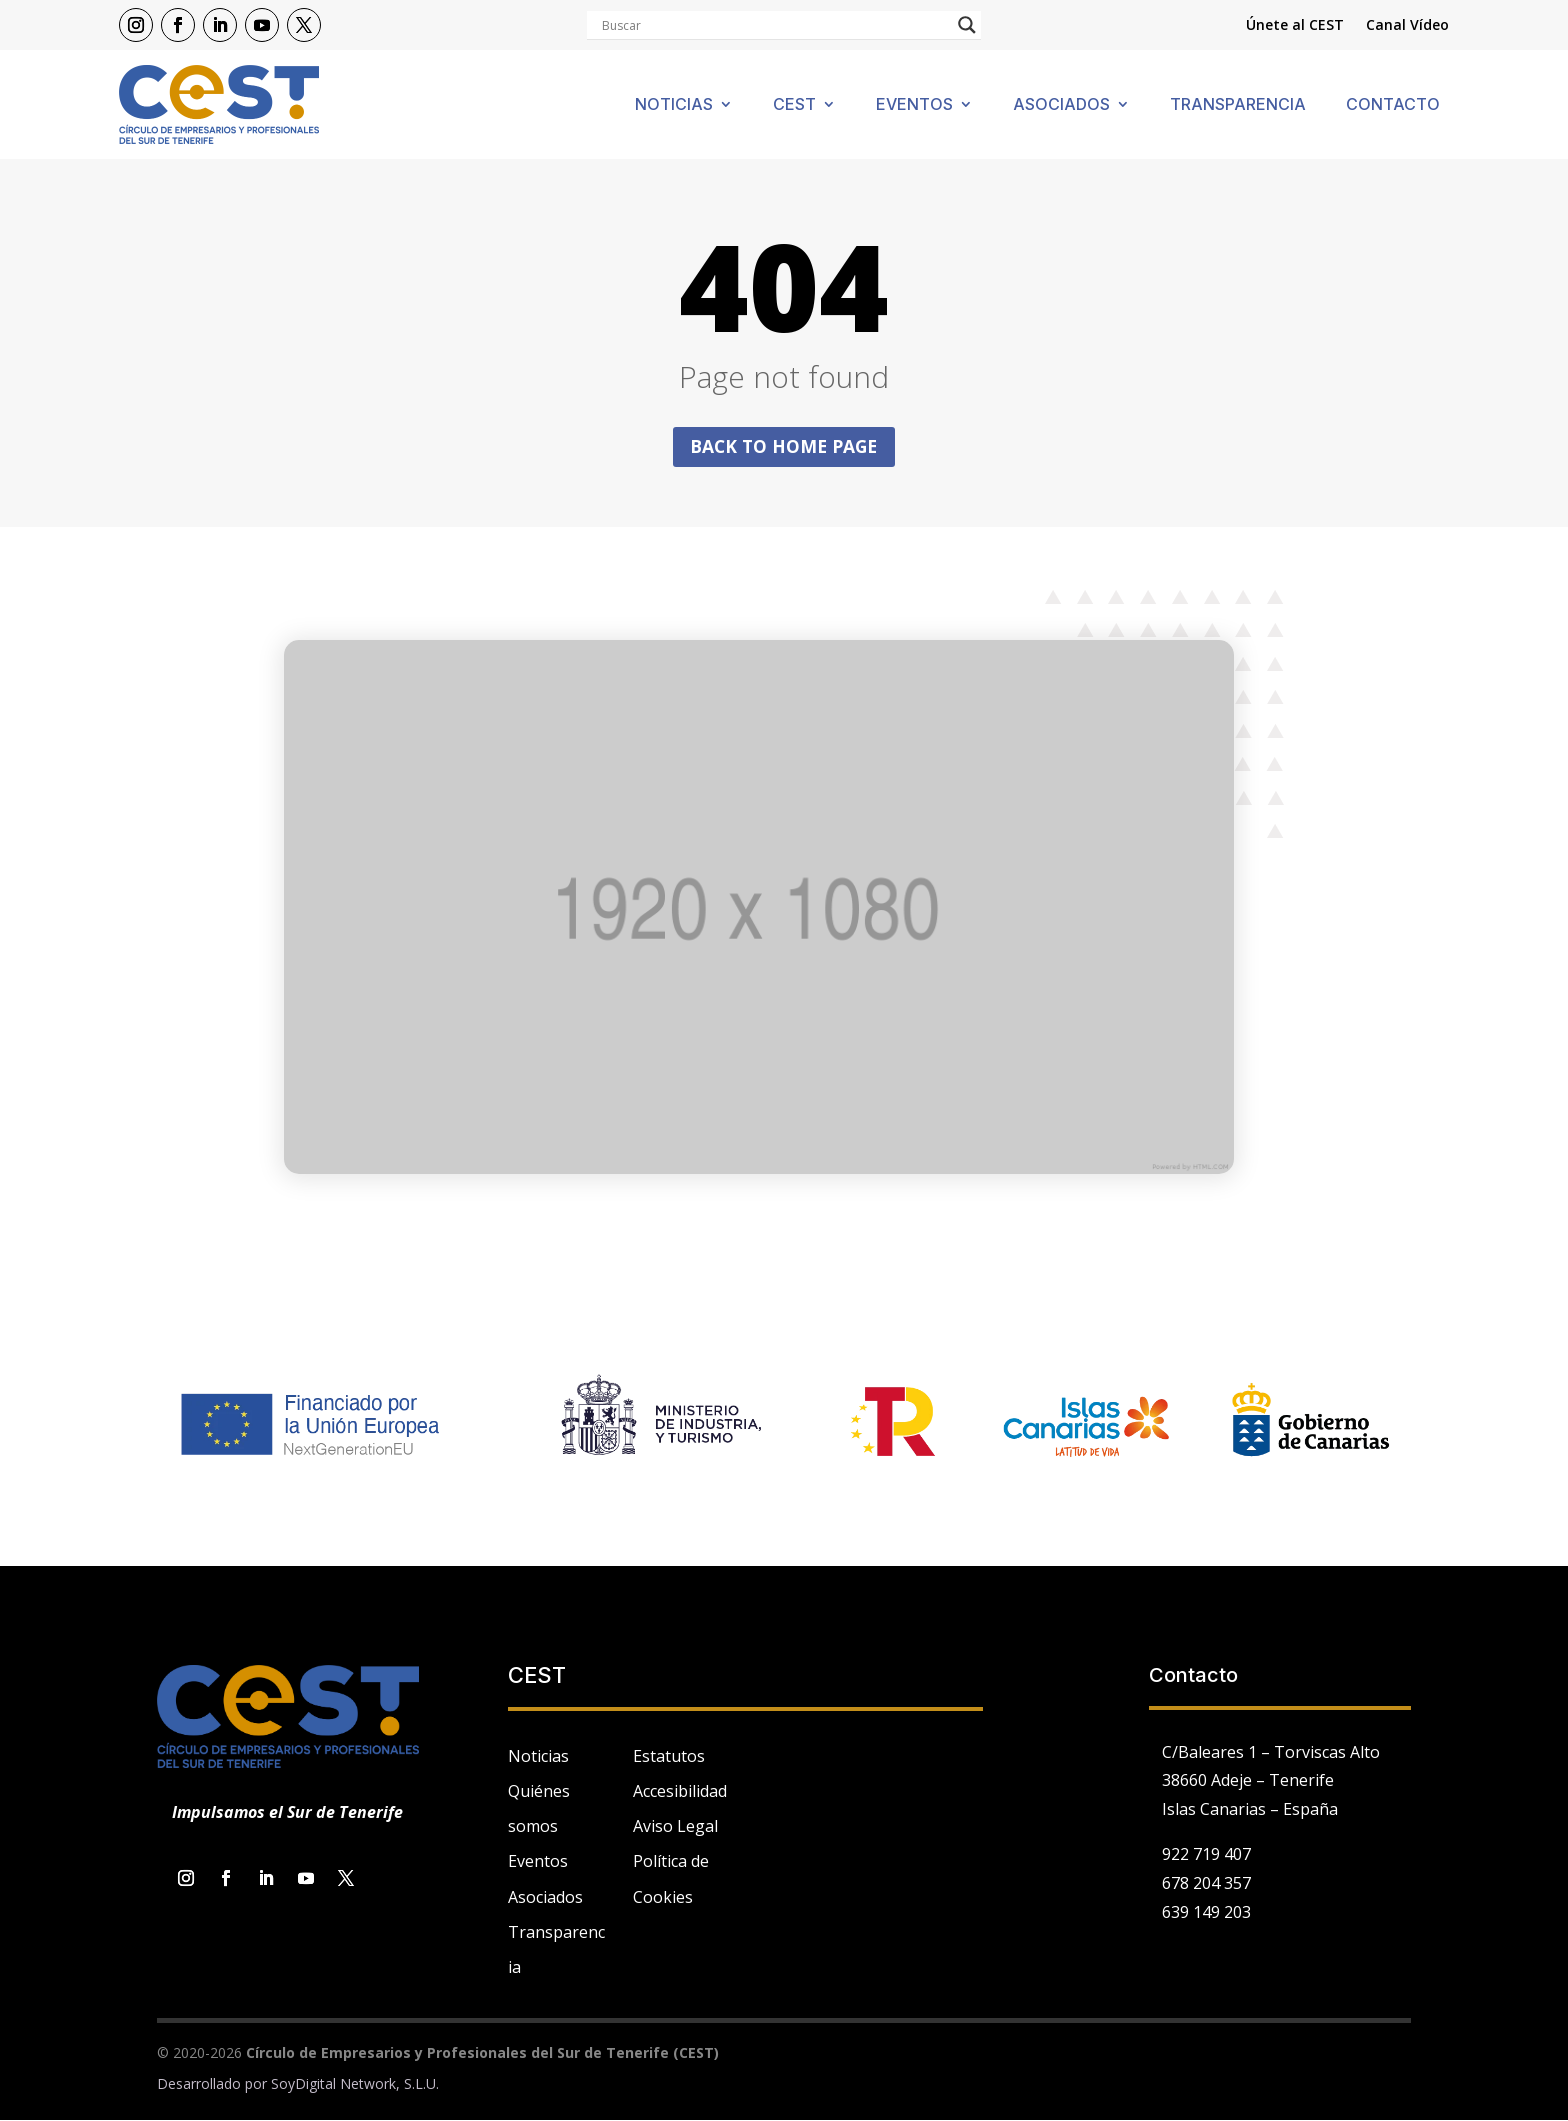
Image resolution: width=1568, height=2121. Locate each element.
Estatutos (669, 1757)
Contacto (1393, 105)
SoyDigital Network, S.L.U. (355, 2084)
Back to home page (784, 447)
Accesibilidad (680, 1792)
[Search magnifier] (967, 25)
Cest (794, 105)
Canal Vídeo (1407, 26)
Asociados (1061, 105)
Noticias (674, 105)
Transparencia (1238, 105)
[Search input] (775, 25)
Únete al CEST (1295, 26)
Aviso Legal (675, 1827)
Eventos (914, 105)
